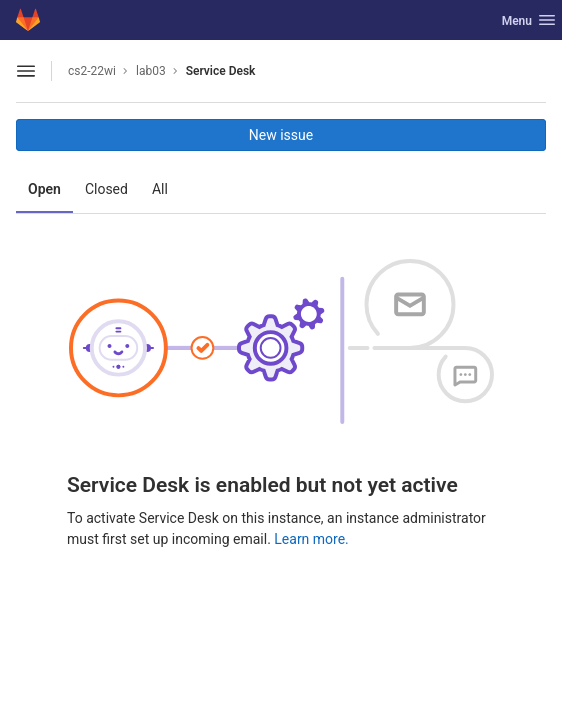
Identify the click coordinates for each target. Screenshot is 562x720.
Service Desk (221, 71)
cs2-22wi (92, 71)
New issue (281, 135)
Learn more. (311, 539)
